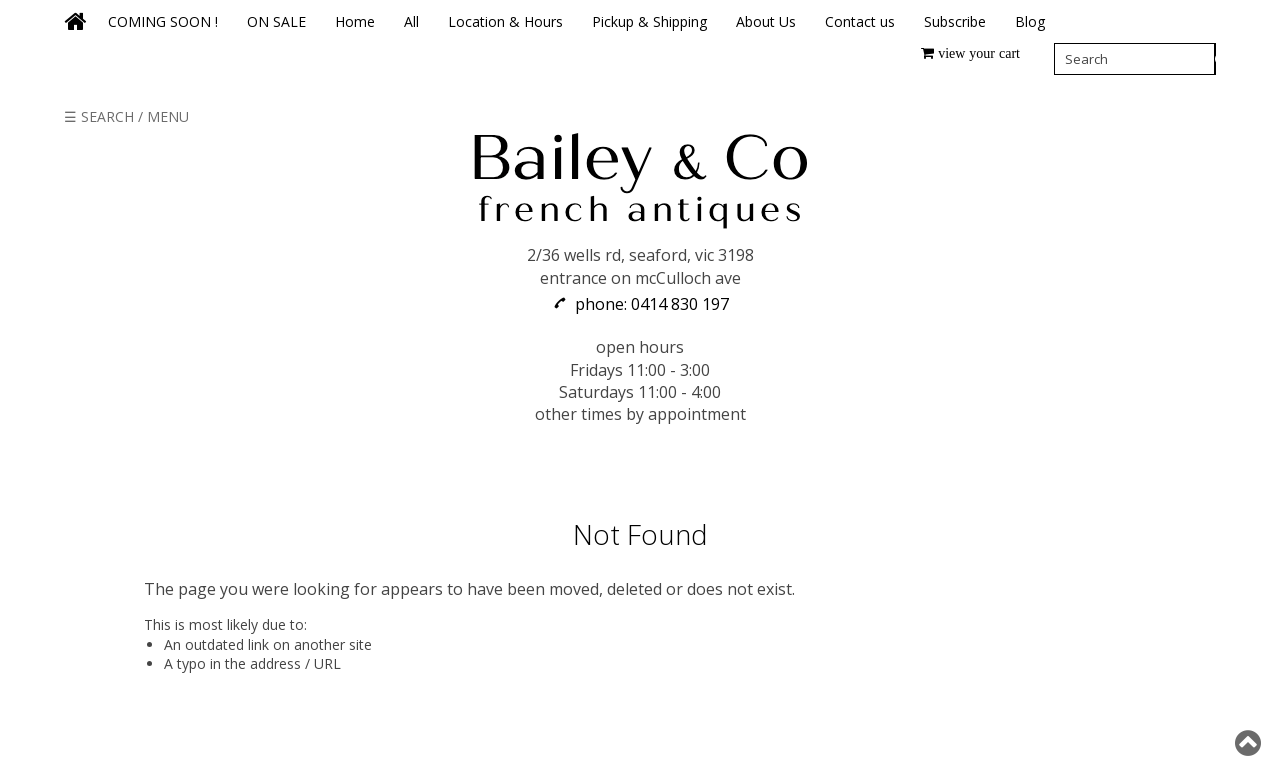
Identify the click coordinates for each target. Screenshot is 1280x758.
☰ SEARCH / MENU (126, 116)
